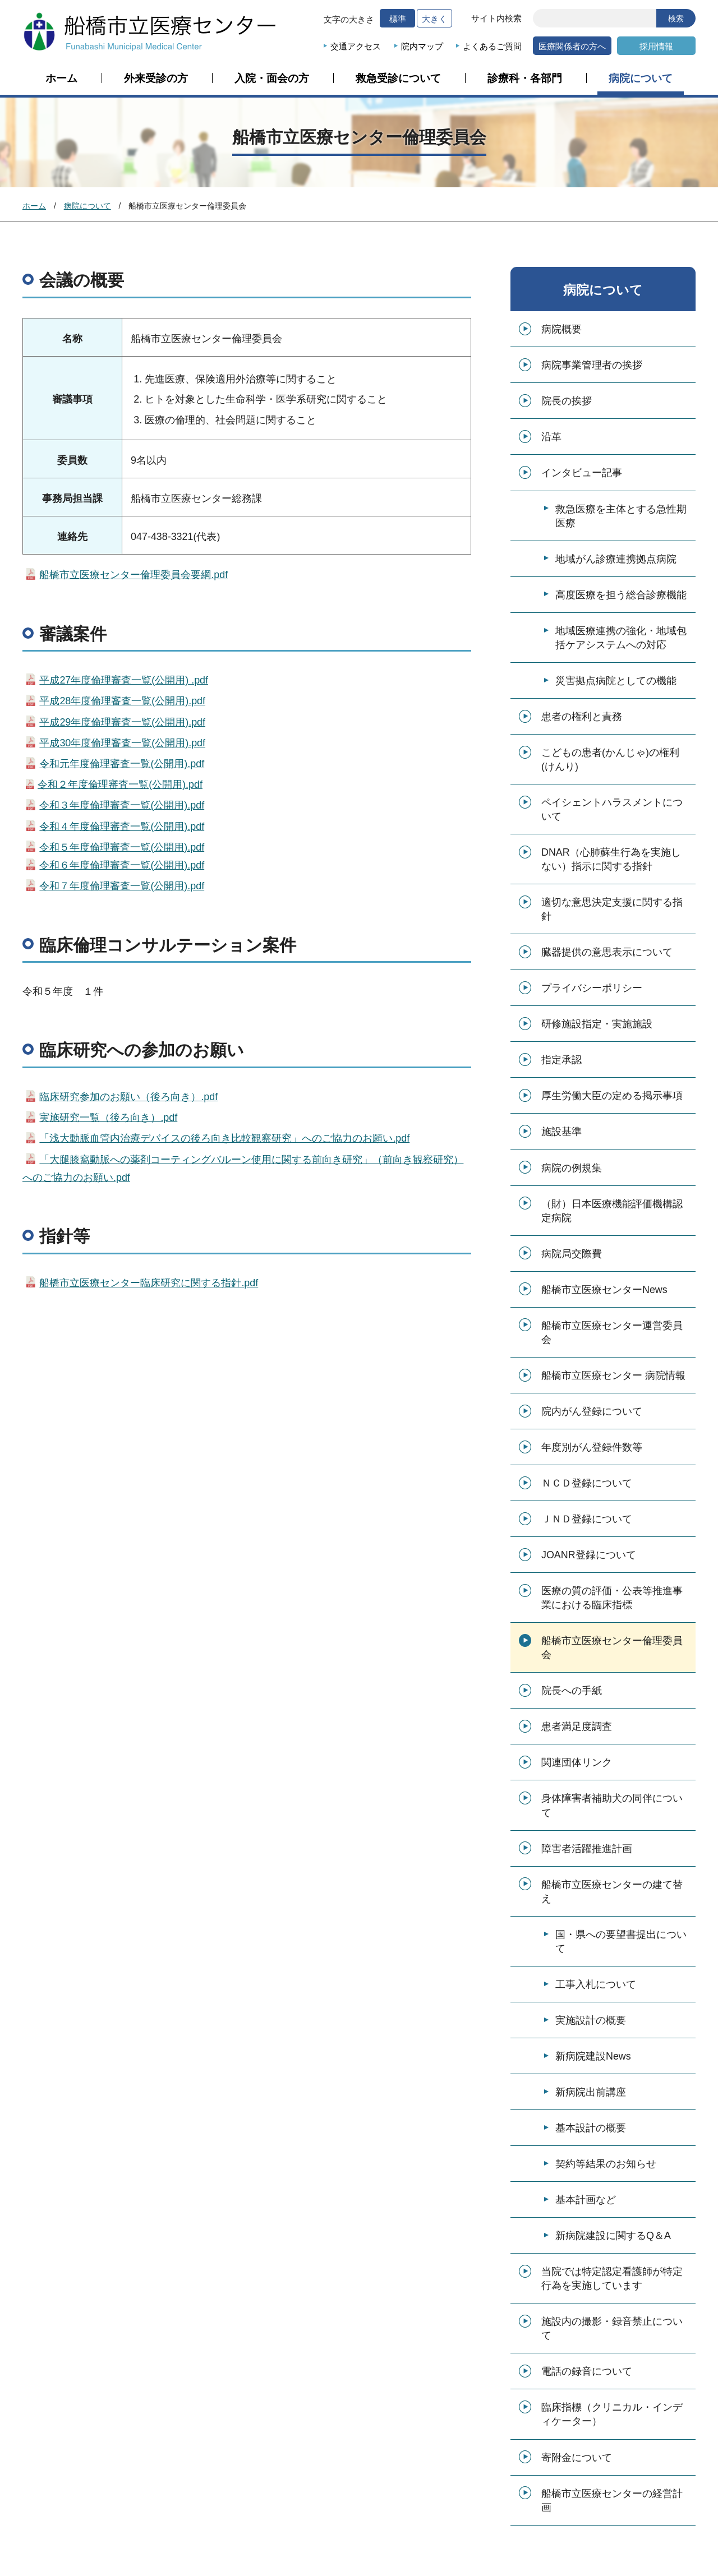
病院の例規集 (571, 1168)
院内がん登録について (591, 1411)
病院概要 (561, 329)
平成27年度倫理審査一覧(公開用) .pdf (123, 680)
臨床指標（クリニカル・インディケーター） (612, 2414)
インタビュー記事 (581, 472)
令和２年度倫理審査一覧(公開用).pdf (120, 784)
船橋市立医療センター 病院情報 (613, 1375)
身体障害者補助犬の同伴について (612, 1805)
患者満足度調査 (576, 1726)
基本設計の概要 (590, 2128)
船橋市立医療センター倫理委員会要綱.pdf (133, 574)
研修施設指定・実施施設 (596, 1024)
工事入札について (595, 1984)
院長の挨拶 (566, 401)
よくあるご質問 (492, 46)
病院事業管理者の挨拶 (591, 365)
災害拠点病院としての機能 (615, 680)
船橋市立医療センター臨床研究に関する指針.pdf (148, 1283)
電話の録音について (586, 2371)
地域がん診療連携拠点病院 (615, 559)
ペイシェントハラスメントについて (612, 809)
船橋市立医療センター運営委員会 (612, 1332)
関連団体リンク (576, 1762)
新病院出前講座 (590, 2092)
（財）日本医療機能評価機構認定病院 (612, 1211)
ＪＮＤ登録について (586, 1519)
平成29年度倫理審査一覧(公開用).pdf (122, 722)
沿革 (551, 436)
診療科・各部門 (524, 78)
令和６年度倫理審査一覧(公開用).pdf (121, 865)
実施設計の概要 (590, 2020)
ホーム (61, 78)
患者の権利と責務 (581, 716)
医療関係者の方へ (572, 46)
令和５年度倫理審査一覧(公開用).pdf (121, 847)
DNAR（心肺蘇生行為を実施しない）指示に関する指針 (611, 859)
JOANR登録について (588, 1555)
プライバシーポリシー (591, 988)
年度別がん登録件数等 (591, 1447)
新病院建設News (593, 2056)
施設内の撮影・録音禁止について (612, 2328)
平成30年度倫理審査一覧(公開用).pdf (122, 743)
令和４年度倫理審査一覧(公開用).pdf (121, 826)
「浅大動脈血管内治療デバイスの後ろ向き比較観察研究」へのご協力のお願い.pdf (224, 1138)
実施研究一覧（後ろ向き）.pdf (108, 1117)
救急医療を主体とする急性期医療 (621, 516)
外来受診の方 (156, 78)
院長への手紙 (571, 1690)
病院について (641, 78)
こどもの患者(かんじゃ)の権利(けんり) (610, 759)
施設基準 (561, 1131)
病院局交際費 (571, 1253)
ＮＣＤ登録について (586, 1483)
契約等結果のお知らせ (605, 2163)
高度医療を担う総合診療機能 (621, 595)
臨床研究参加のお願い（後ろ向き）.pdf (128, 1096)
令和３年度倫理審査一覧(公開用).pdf (115, 805)
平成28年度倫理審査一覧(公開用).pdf (122, 701)
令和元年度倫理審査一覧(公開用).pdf (121, 763)
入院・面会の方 (271, 78)
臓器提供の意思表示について (607, 952)
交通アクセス (355, 46)
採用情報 (656, 46)
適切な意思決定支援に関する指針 (612, 909)
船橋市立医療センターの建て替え (612, 1891)
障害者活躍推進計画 (586, 1848)
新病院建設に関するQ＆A (613, 2235)
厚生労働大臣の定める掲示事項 (612, 1095)
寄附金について (576, 2457)
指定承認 (561, 1059)
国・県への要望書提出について (621, 1941)
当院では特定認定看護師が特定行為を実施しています (612, 2278)
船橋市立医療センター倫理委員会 (612, 1647)
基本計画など (585, 2199)
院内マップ (422, 46)
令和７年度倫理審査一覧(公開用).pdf (121, 886)
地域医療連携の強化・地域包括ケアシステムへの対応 (621, 637)
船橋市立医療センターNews (604, 1289)
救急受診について (398, 78)
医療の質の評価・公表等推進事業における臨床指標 (612, 1597)
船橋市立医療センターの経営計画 (612, 2500)
